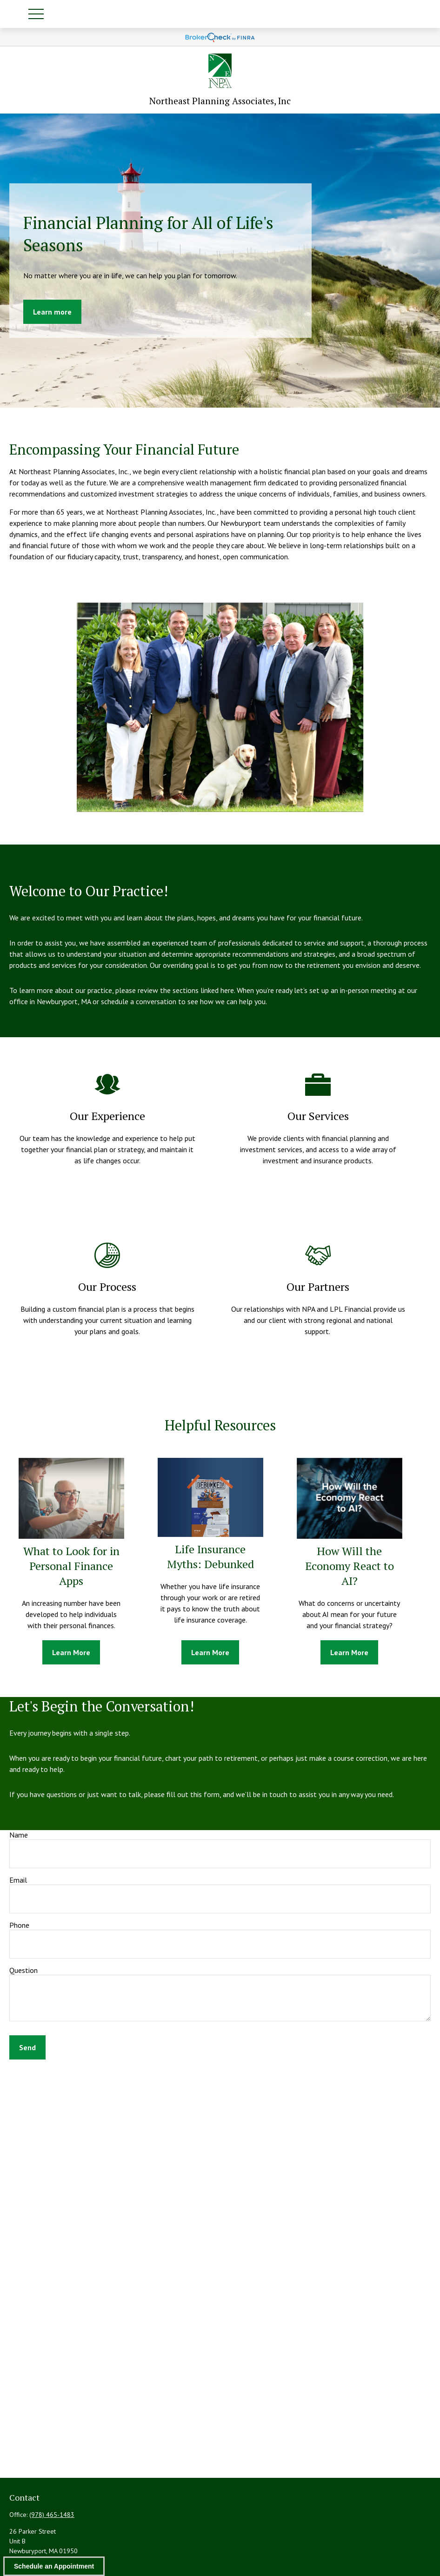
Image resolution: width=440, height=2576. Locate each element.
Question (23, 1970)
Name (18, 1834)
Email (18, 1880)
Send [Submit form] (27, 2047)
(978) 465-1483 (51, 2514)
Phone (19, 1925)
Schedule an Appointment (54, 2566)
